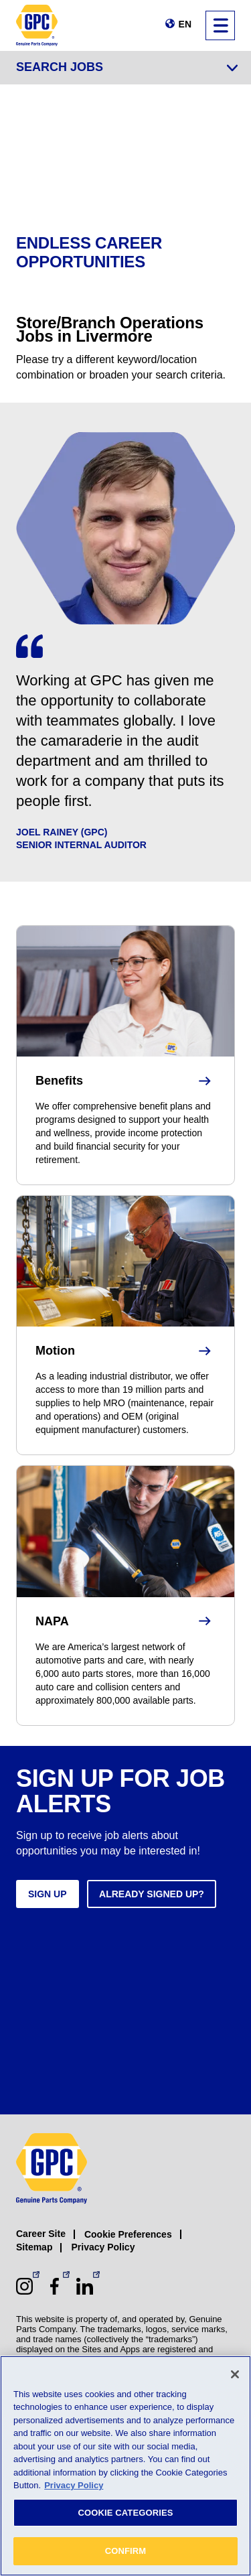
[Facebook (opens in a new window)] (54, 2286)
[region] (125, 2466)
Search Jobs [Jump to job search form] (59, 67)
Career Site (41, 2233)
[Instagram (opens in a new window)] (24, 2286)
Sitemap (34, 2247)
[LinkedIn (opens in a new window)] (84, 2286)
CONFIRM (126, 2551)
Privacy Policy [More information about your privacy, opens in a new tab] (73, 2485)
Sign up (47, 1894)
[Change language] (178, 24)
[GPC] (37, 25)
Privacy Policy (103, 2247)
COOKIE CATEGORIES (125, 2513)
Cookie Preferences (128, 2234)
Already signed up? (151, 1894)
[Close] (235, 2374)
